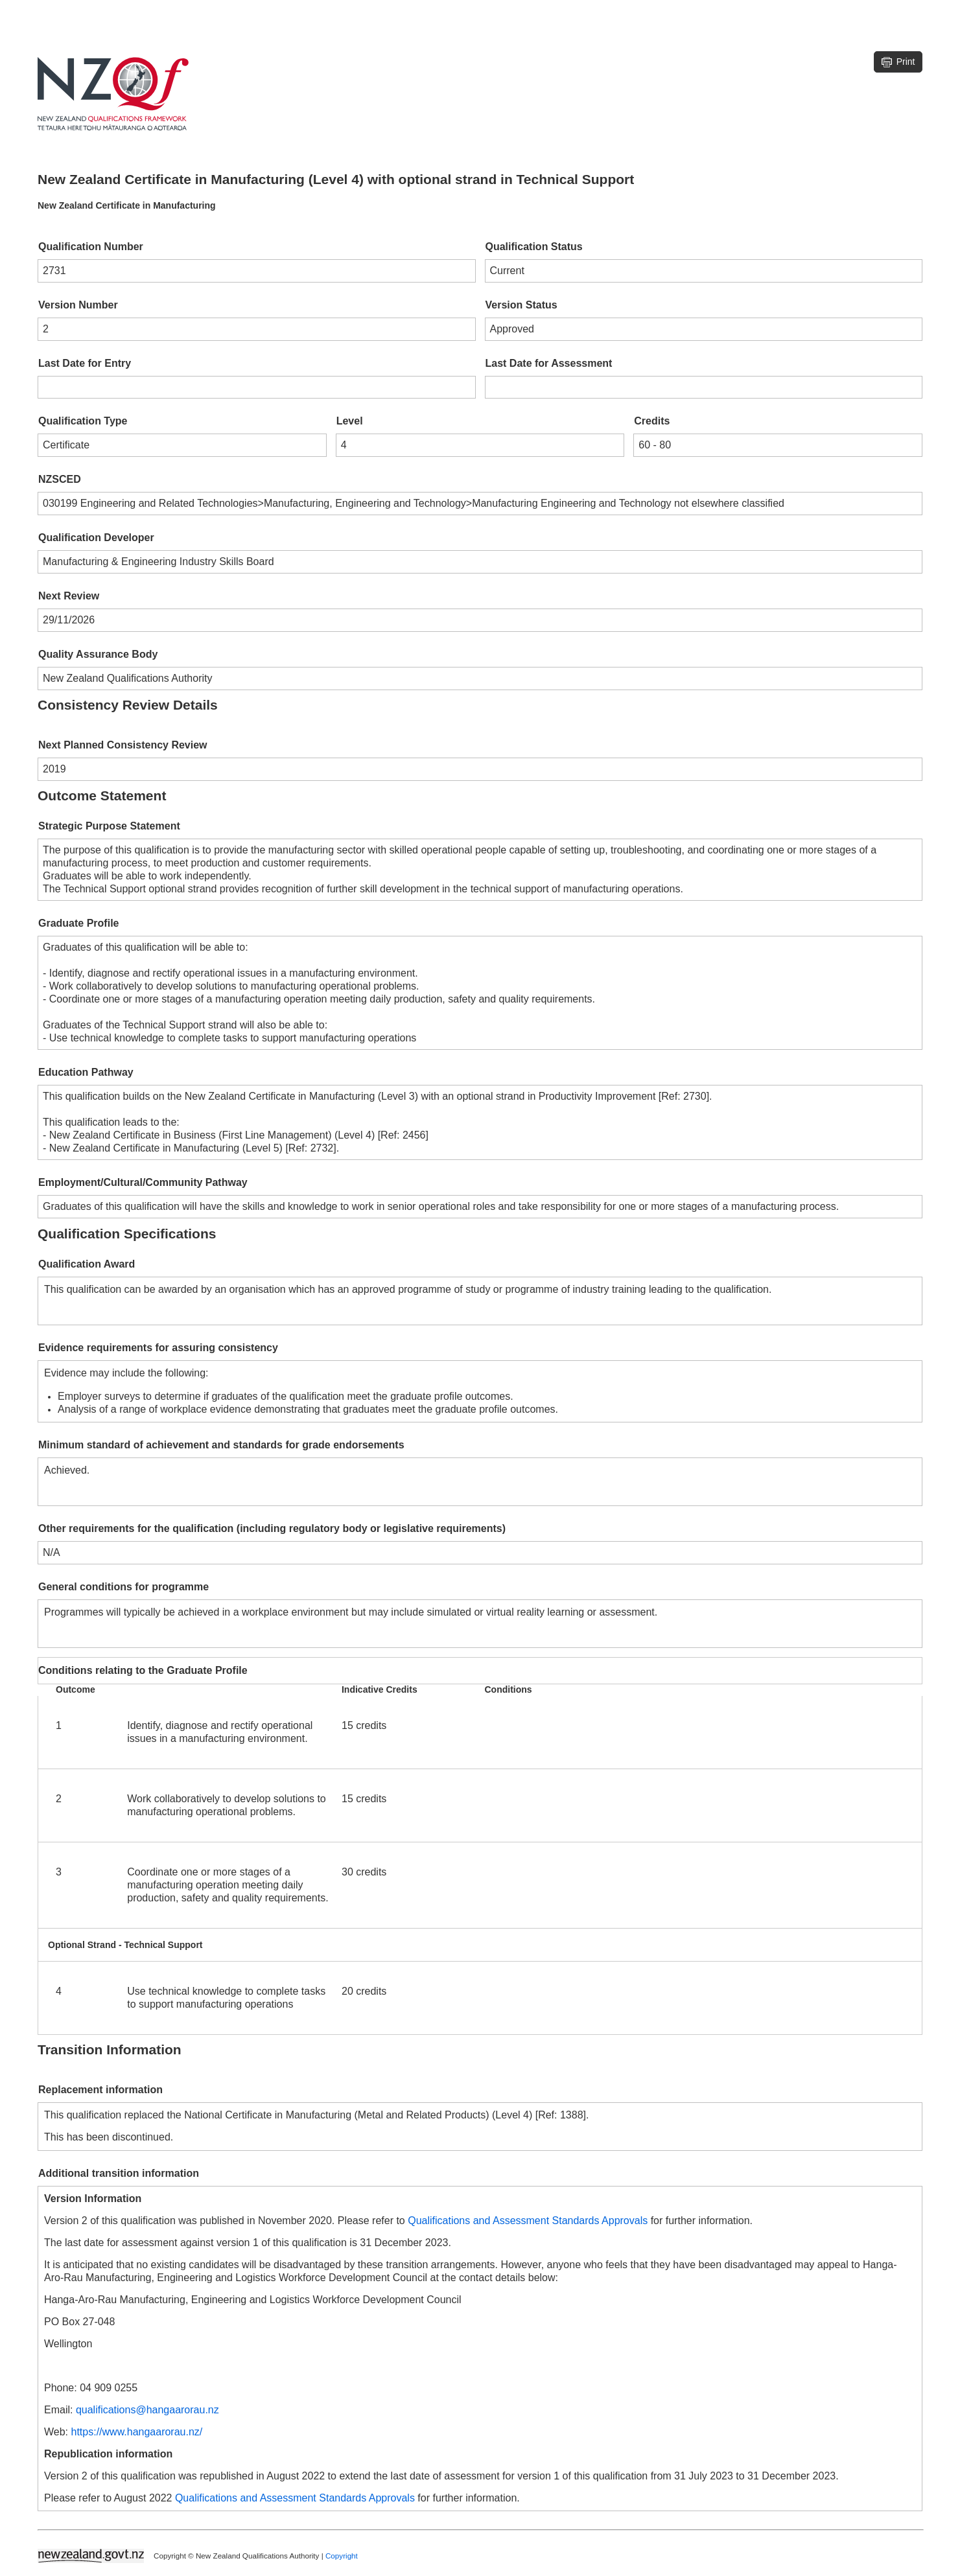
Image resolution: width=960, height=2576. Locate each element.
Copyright (341, 2555)
